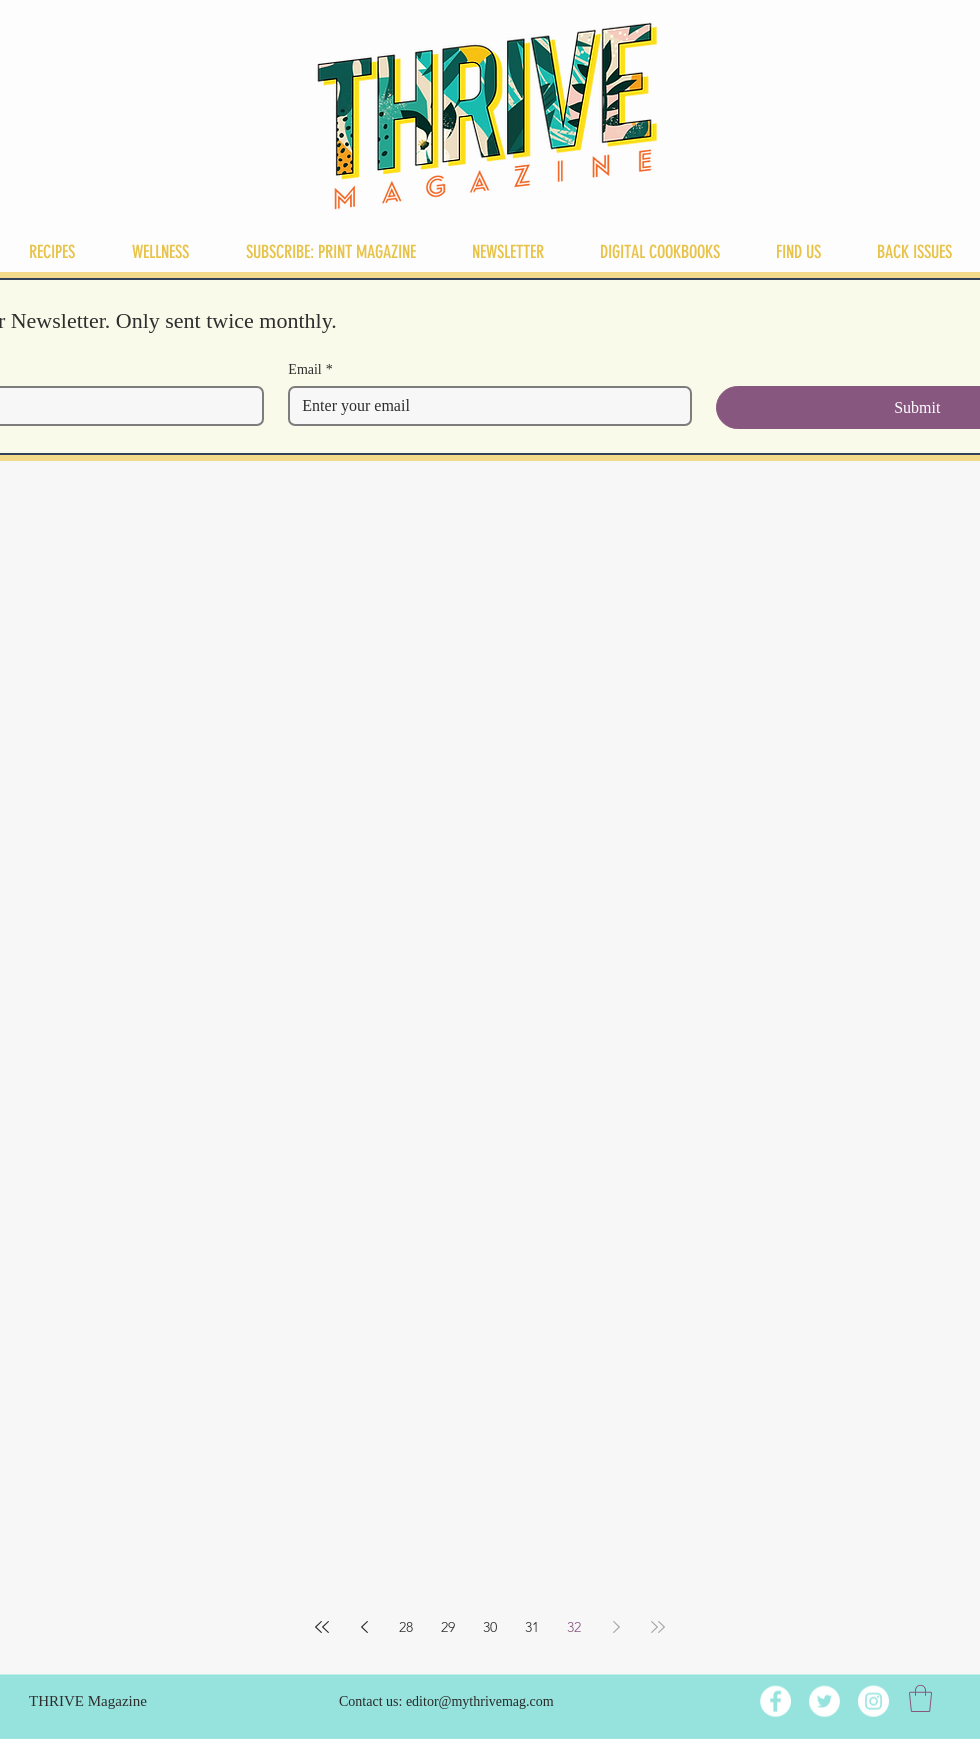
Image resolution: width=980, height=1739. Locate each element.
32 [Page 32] (574, 1627)
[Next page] (616, 1627)
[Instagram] (873, 1701)
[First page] (322, 1627)
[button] (920, 1698)
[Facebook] (775, 1701)
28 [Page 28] (406, 1627)
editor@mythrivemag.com (480, 1701)
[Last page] (658, 1627)
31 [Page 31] (532, 1627)
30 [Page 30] (490, 1627)
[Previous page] (364, 1627)
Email (310, 369)
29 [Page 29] (448, 1627)
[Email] (483, 406)
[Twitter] (824, 1701)
